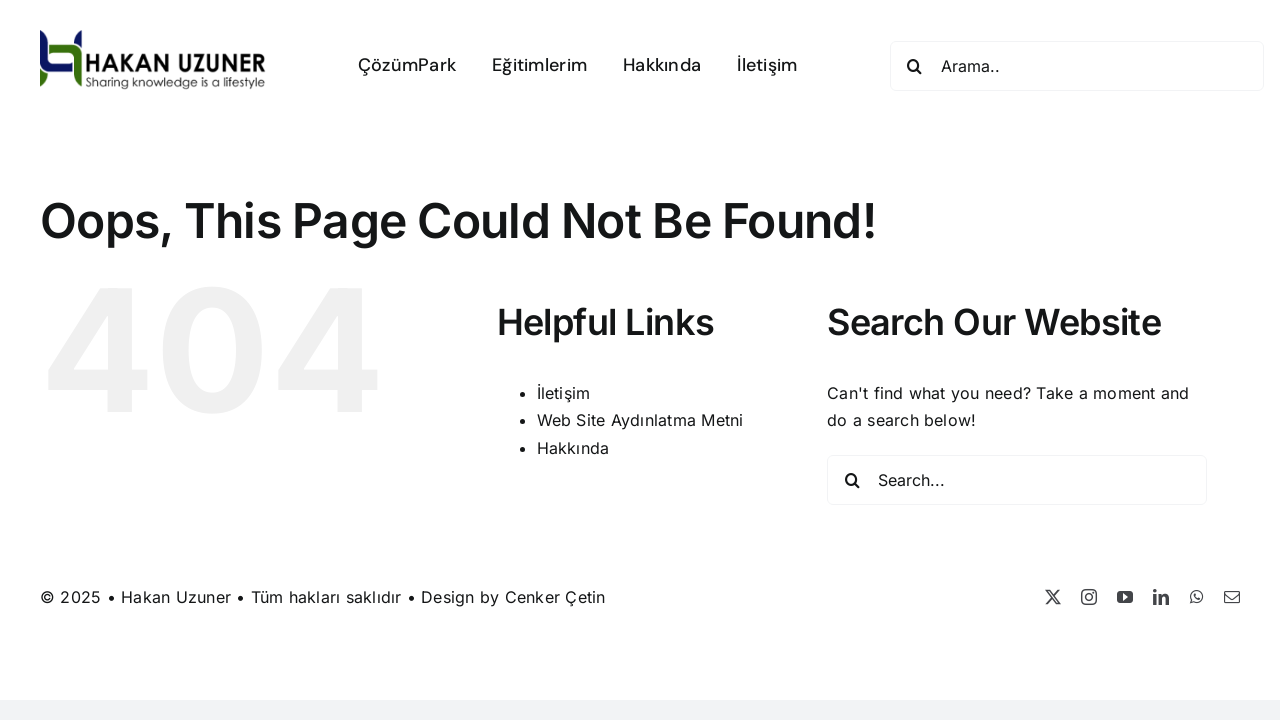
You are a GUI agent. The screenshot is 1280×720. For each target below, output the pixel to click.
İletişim (564, 393)
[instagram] (1089, 597)
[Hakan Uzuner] (153, 38)
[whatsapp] (1197, 597)
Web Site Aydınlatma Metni (640, 420)
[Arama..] (1077, 66)
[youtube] (1125, 597)
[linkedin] (1161, 597)
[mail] (1232, 597)
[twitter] (1053, 597)
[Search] (915, 66)
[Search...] (1017, 480)
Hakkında (573, 448)
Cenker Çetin (555, 597)
